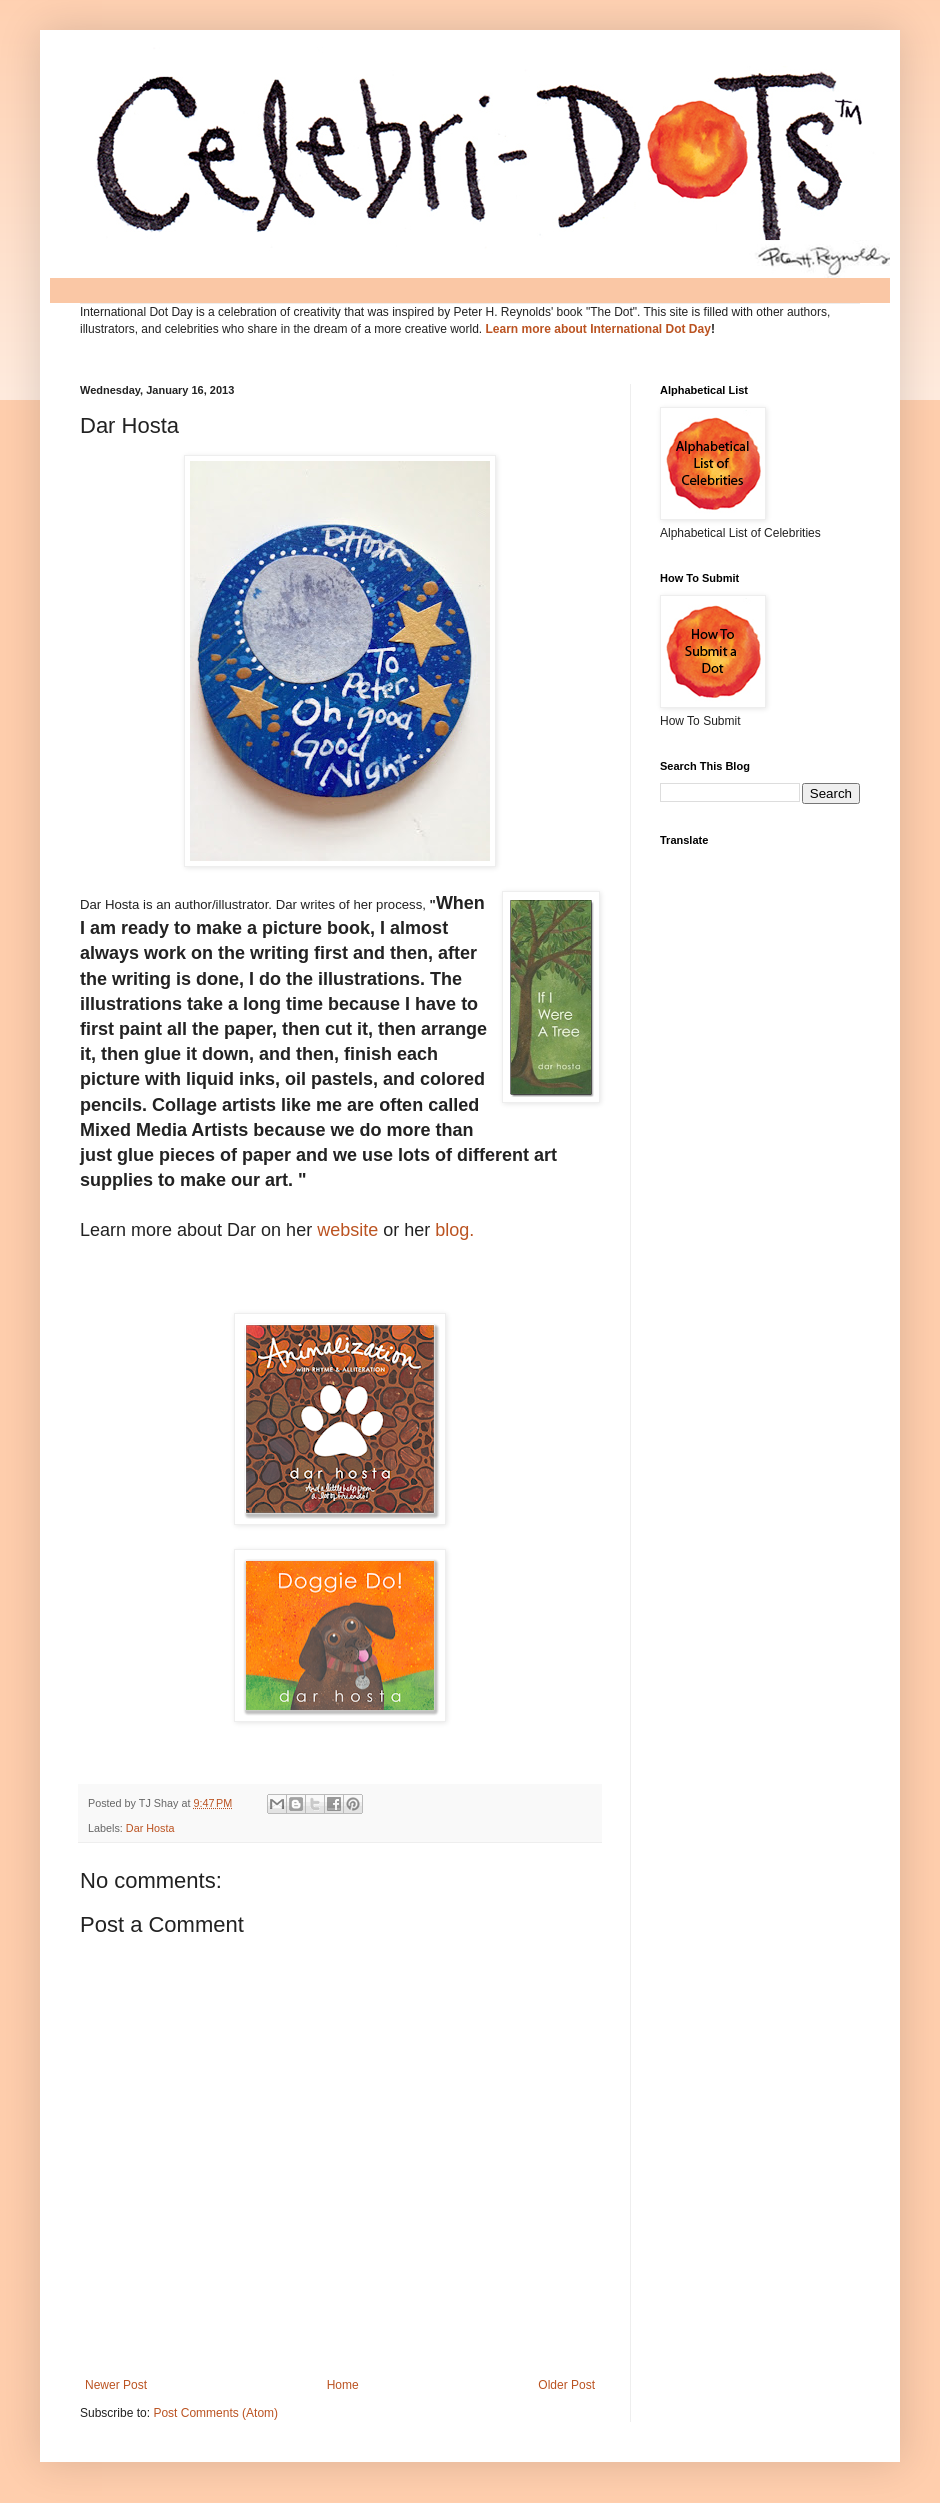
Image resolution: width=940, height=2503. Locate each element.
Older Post (566, 2385)
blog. (454, 1230)
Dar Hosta (150, 1828)
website (347, 1230)
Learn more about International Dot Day (598, 329)
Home (343, 2385)
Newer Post (116, 2385)
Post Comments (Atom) (215, 2413)
